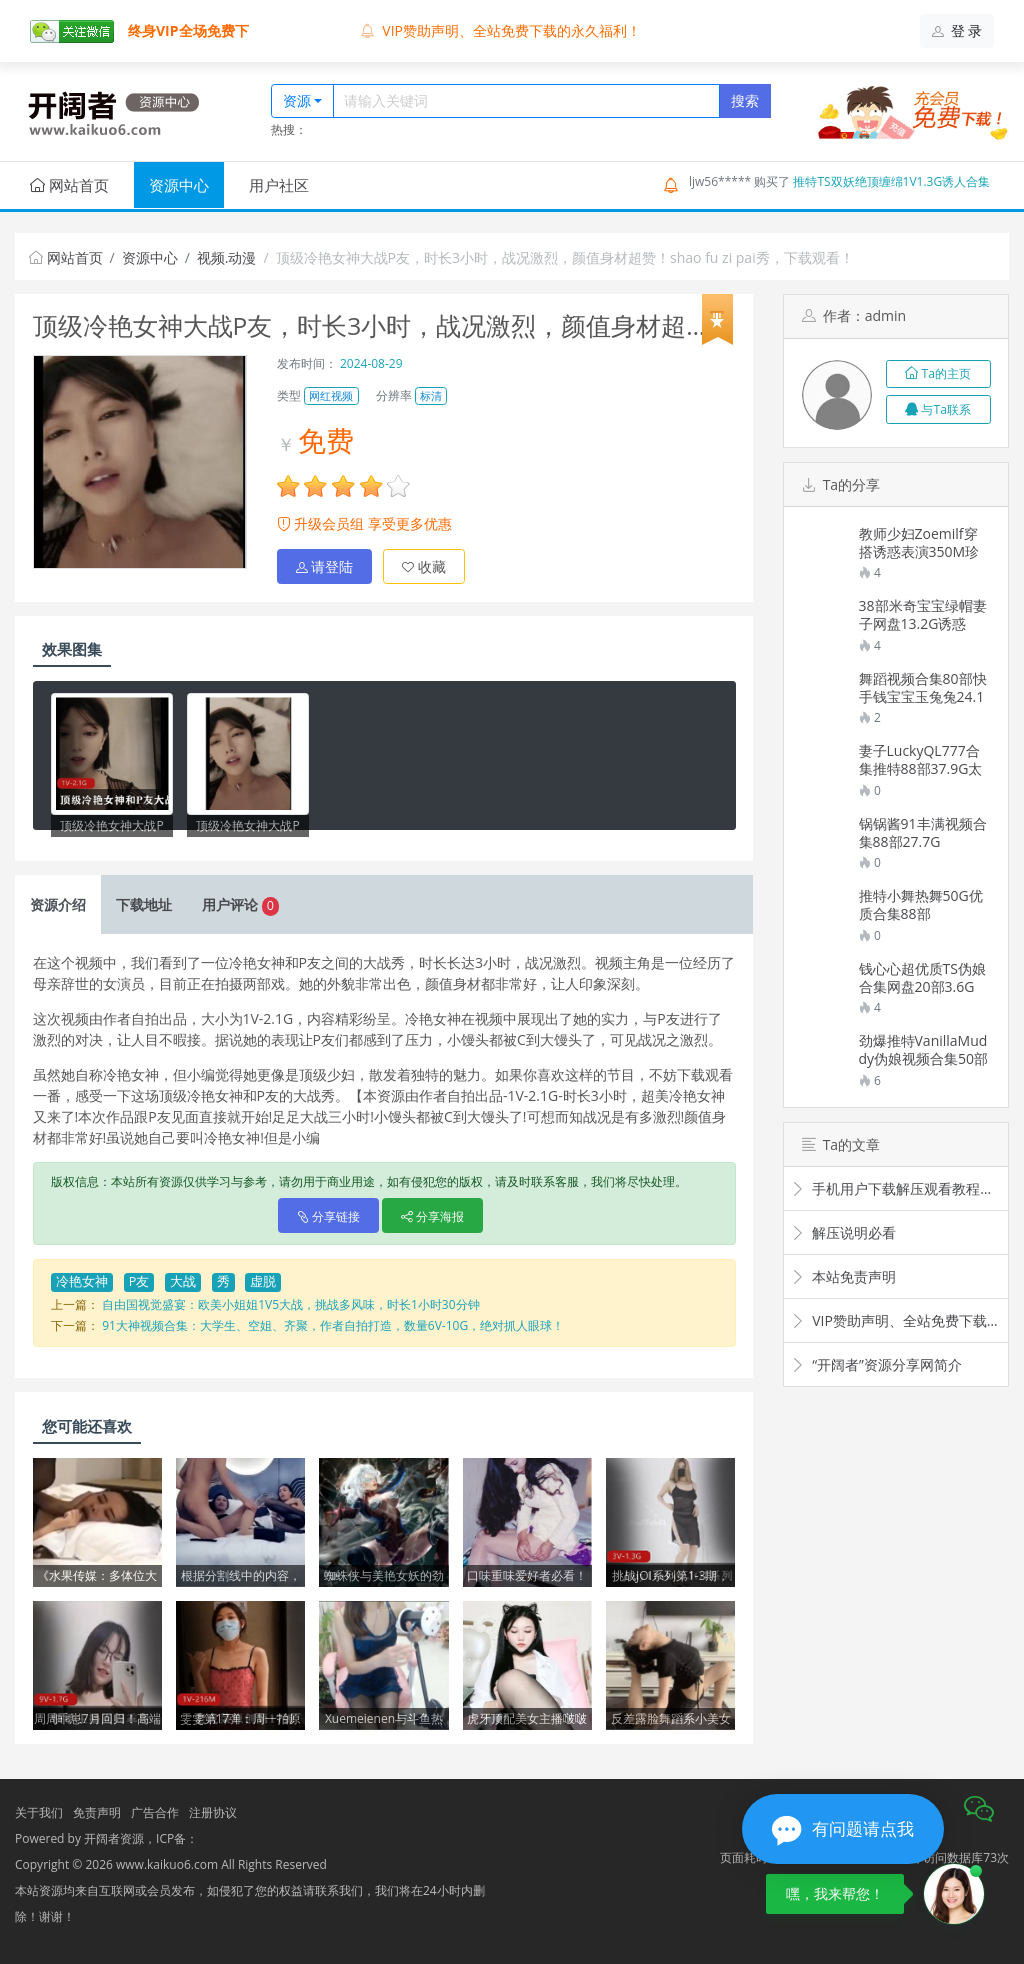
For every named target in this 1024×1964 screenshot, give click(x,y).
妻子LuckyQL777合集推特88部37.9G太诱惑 (921, 760)
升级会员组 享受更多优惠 (364, 523)
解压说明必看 (843, 1232)
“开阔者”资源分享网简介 (876, 1364)
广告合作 (155, 1812)
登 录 (957, 30)
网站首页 (69, 185)
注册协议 (213, 1812)
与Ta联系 (938, 409)
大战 (183, 1281)
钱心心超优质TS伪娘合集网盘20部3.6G (922, 978)
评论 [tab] (240, 904)
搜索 (745, 100)
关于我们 (39, 1812)
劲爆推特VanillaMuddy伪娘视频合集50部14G (924, 1050)
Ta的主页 (938, 373)
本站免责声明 (843, 1276)
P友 (139, 1281)
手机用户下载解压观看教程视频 (896, 1188)
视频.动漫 (227, 257)
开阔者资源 (114, 1838)
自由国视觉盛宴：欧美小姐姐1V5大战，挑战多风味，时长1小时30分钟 (290, 1304)
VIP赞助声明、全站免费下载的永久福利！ (501, 30)
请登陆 (325, 566)
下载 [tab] (144, 904)
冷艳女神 (82, 1281)
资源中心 (179, 185)
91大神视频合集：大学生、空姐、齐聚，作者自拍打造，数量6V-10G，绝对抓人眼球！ (333, 1325)
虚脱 (263, 1281)
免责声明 (97, 1812)
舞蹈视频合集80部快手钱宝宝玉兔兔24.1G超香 (923, 688)
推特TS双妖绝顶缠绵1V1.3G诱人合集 (891, 181)
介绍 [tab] (58, 904)
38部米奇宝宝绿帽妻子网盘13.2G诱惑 (923, 615)
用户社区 (279, 185)
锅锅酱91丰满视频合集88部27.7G (923, 833)
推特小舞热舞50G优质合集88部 (921, 905)
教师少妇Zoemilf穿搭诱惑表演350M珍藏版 (919, 543)
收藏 (424, 566)
